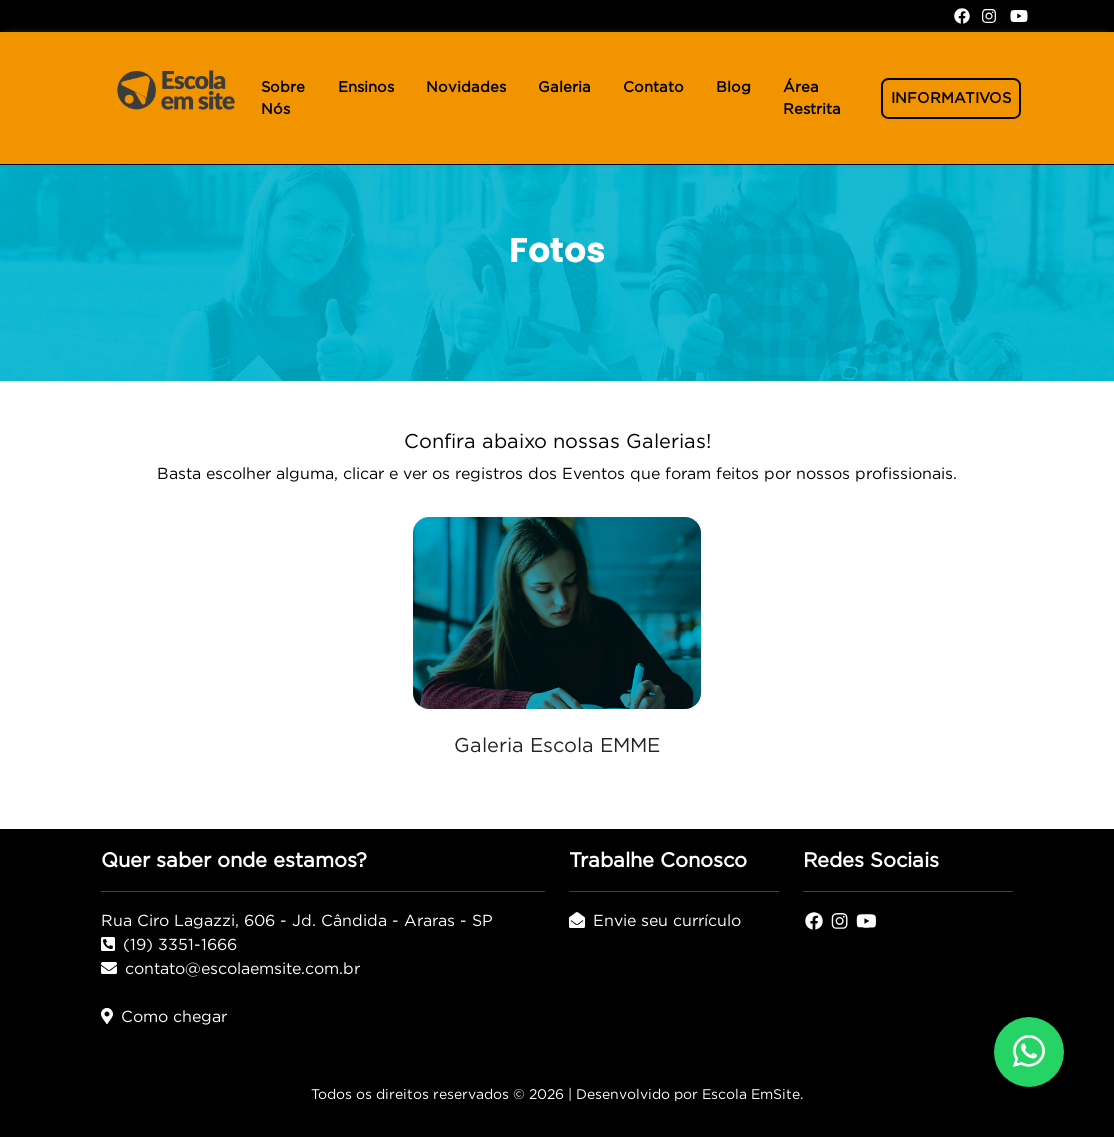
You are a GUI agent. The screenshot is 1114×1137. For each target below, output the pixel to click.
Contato (653, 87)
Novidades (466, 87)
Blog (733, 87)
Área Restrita (812, 98)
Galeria (564, 87)
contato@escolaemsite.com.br (230, 968)
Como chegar (164, 1016)
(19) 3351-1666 (169, 944)
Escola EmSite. (752, 1094)
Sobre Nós (283, 98)
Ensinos (366, 87)
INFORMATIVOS (951, 98)
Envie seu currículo (655, 920)
